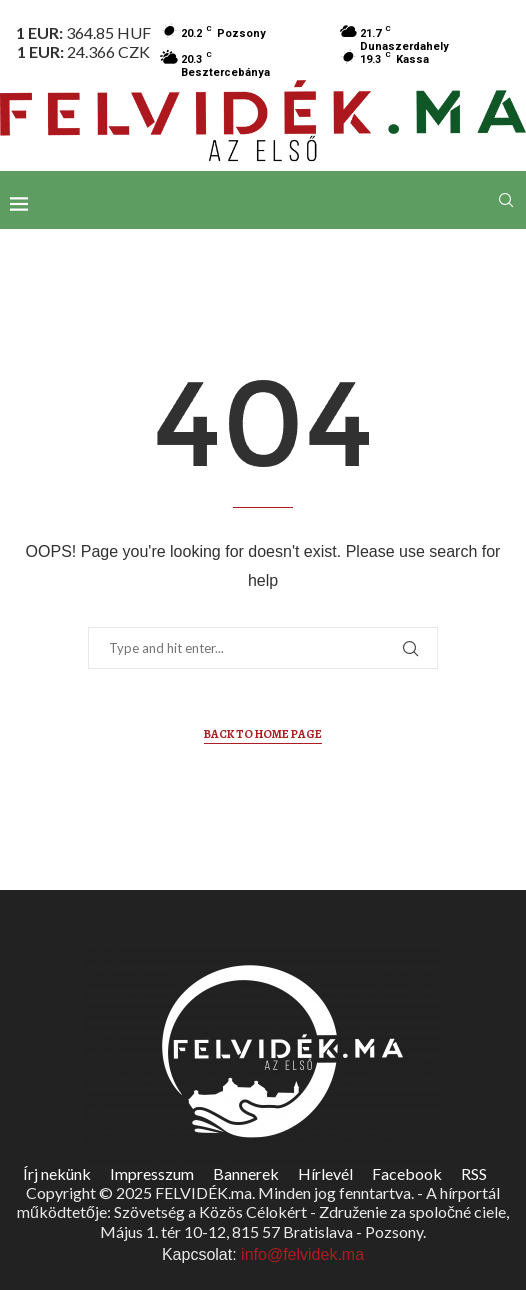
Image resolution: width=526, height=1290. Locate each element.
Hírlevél (325, 1173)
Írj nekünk (57, 1173)
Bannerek (246, 1173)
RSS (474, 1173)
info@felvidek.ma (302, 1254)
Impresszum (152, 1173)
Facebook (407, 1173)
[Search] (506, 200)
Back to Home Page (263, 734)
